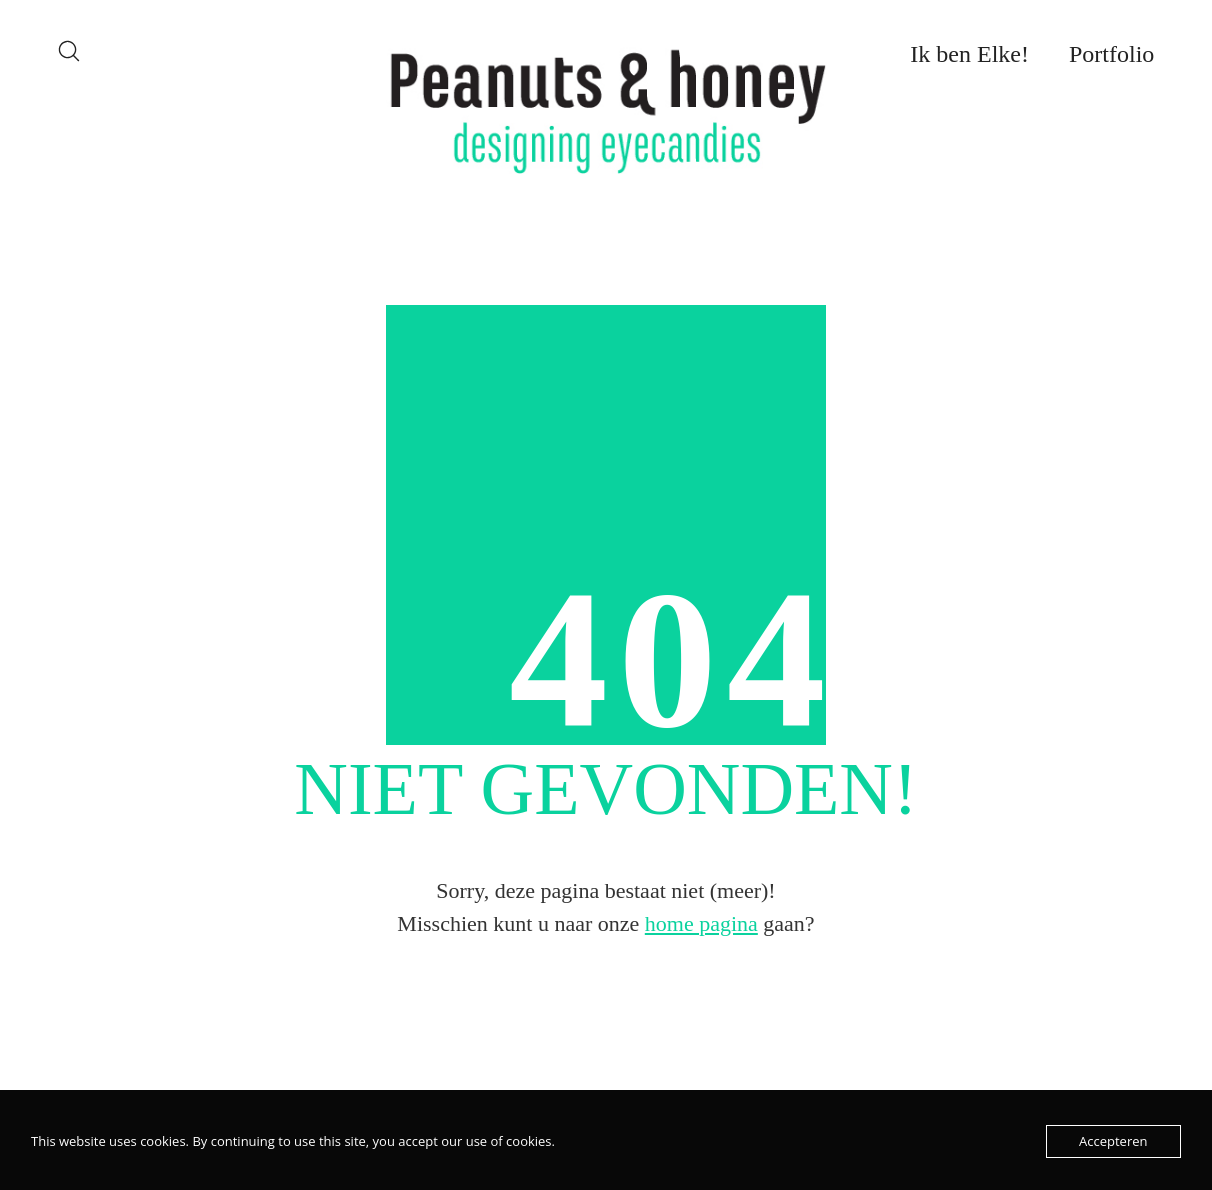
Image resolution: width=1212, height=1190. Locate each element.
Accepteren (1113, 1141)
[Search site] (69, 51)
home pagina (701, 923)
